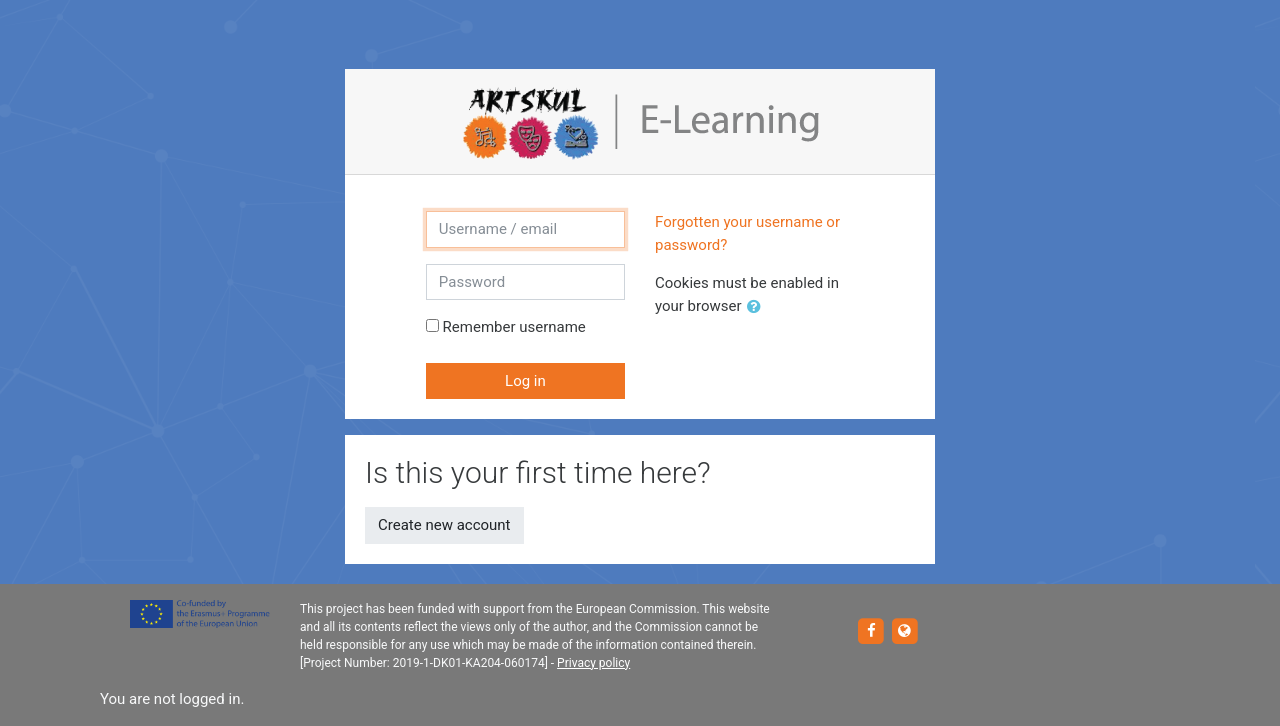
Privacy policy (593, 663)
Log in (525, 381)
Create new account (444, 525)
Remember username (514, 327)
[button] (758, 307)
